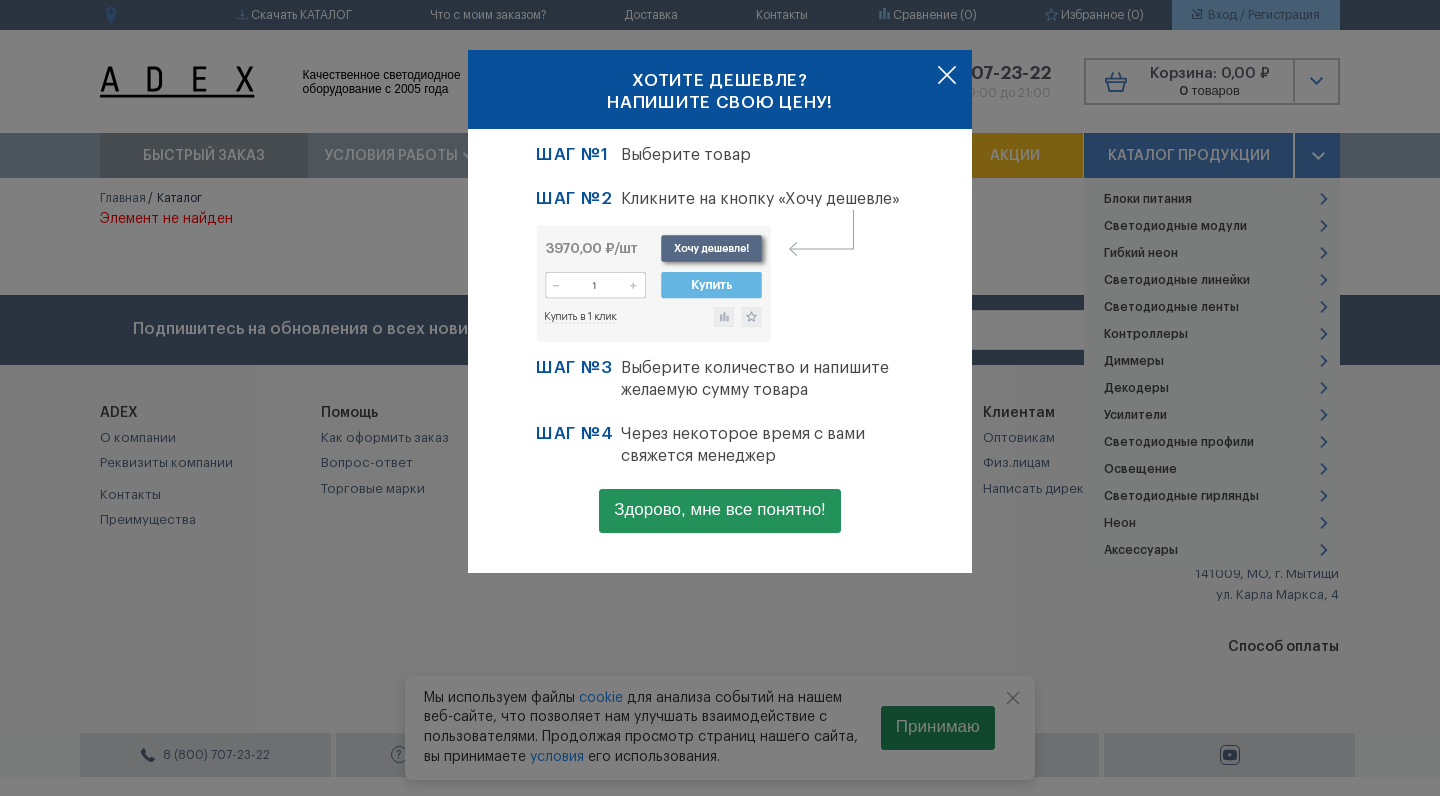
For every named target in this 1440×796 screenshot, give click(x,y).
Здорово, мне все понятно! (720, 509)
